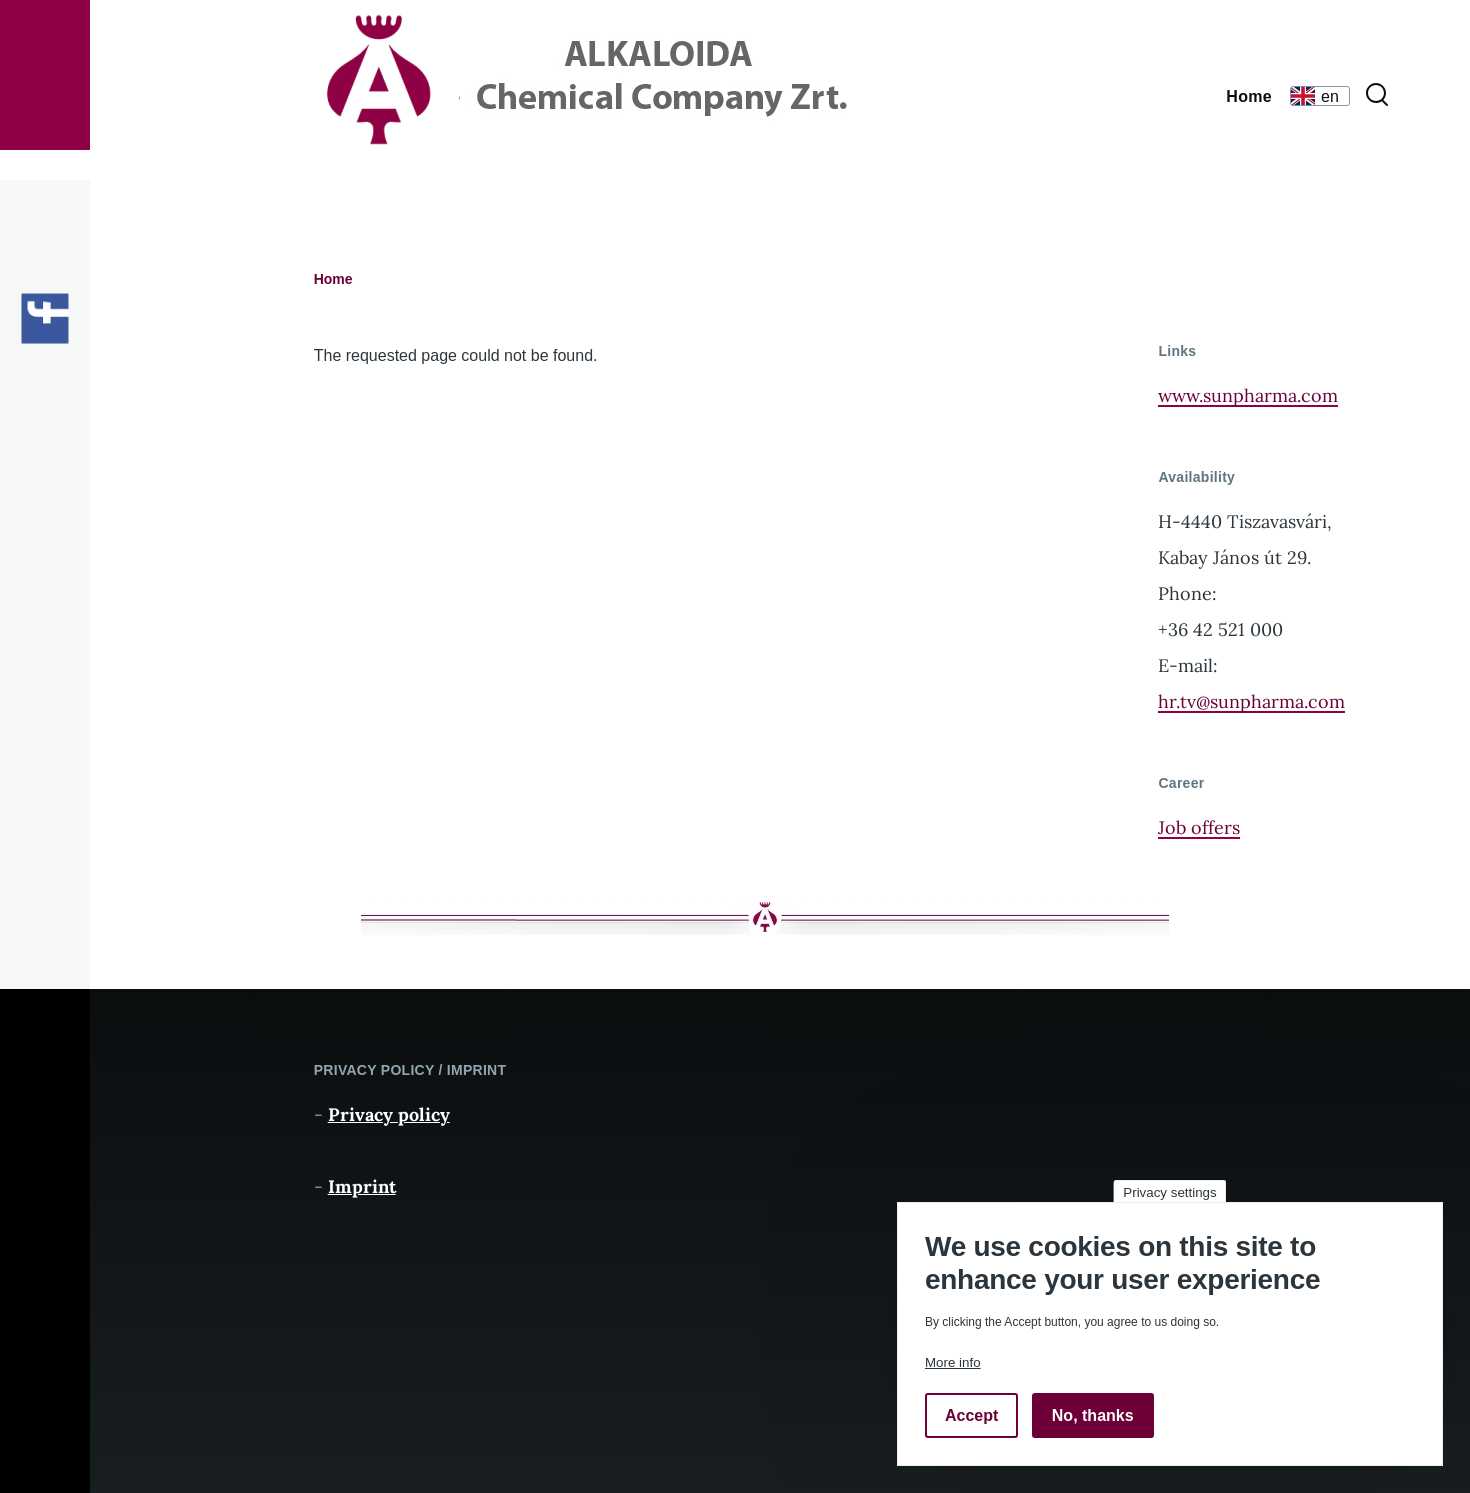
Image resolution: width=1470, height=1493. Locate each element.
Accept (971, 1415)
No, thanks (1093, 1415)
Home (333, 279)
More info (953, 1362)
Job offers (1199, 827)
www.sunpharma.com (1248, 395)
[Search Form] (1377, 96)
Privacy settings (1169, 1192)
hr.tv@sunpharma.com (1251, 701)
